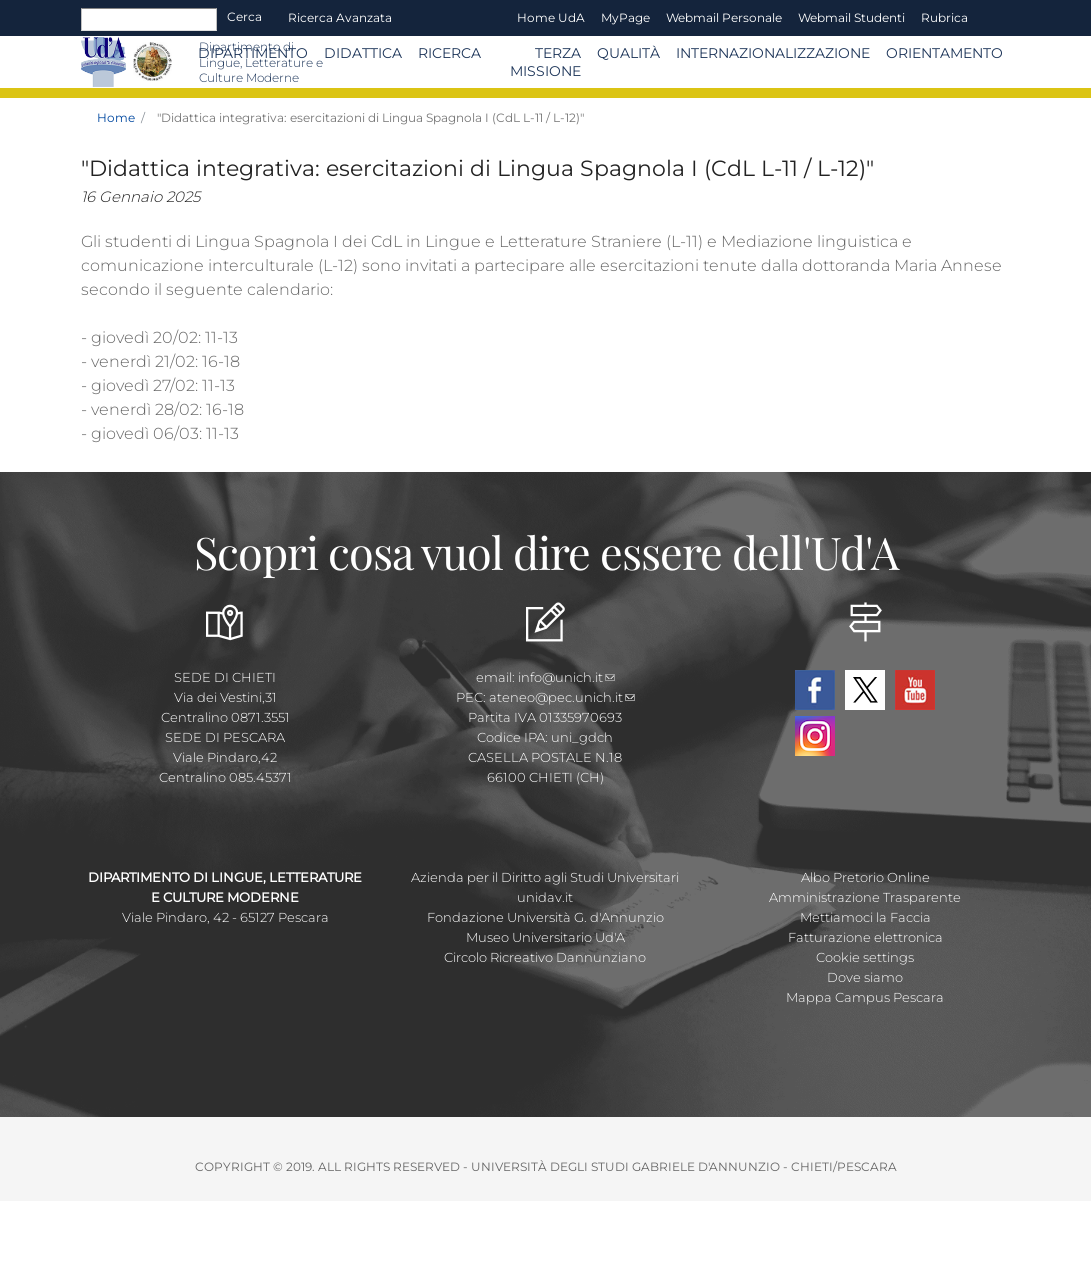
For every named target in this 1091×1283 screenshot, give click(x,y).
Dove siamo (865, 977)
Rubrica (944, 17)
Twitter (865, 690)
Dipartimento (253, 53)
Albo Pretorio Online (865, 877)
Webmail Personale (724, 17)
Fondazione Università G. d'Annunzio (545, 917)
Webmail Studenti (851, 17)
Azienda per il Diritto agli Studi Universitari (545, 877)
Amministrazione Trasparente (865, 897)
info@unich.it (566, 677)
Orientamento (944, 53)
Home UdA (551, 17)
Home (116, 117)
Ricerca (449, 53)
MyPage (625, 17)
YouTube (915, 690)
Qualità (628, 53)
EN (993, 18)
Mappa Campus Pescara (865, 997)
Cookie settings (865, 957)
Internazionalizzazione (773, 53)
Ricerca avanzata (340, 17)
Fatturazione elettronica (865, 937)
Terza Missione (545, 62)
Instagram (815, 736)
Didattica (363, 53)
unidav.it (545, 897)
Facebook (815, 690)
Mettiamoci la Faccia (865, 917)
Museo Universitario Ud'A (545, 937)
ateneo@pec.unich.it (562, 697)
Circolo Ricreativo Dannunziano (545, 957)
